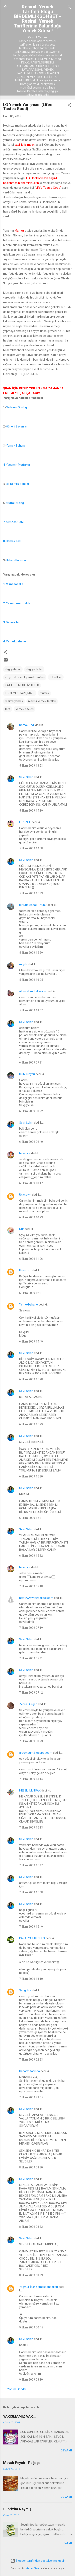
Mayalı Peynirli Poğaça (22, 2463)
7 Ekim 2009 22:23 (31, 2059)
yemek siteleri (25, 709)
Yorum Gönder (16, 2389)
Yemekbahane (28, 1304)
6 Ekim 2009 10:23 (31, 1217)
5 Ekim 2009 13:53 (31, 765)
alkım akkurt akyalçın (32, 991)
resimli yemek (14, 701)
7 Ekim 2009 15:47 (31, 1865)
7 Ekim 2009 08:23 (31, 1741)
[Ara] (69, 8)
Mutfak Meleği (15, 503)
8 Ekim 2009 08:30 (31, 2167)
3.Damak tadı (12, 622)
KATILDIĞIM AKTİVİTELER (22, 685)
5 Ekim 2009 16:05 (31, 980)
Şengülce (25, 1990)
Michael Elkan (32, 2568)
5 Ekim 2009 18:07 (31, 1010)
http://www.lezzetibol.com (36, 1598)
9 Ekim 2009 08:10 (31, 2379)
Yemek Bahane (16, 445)
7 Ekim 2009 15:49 (31, 1926)
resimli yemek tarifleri (42, 701)
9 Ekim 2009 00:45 (31, 2327)
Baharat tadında (29, 2071)
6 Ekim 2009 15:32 (31, 1555)
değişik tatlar (34, 669)
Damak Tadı (26, 725)
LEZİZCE (25, 822)
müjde (23, 964)
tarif (7, 709)
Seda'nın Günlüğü (17, 407)
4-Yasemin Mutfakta (16, 464)
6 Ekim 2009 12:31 (31, 1293)
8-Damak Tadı (12, 541)
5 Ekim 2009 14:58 (31, 848)
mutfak (44, 693)
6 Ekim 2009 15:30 (31, 1476)
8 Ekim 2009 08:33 (31, 2275)
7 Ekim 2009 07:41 (31, 1658)
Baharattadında (16, 560)
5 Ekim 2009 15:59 (31, 952)
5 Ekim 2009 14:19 (31, 810)
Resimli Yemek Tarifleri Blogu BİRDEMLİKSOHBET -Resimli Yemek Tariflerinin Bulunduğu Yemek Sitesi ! (37, 18)
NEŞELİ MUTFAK (30, 1790)
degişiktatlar (13, 669)
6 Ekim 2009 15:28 (31, 1379)
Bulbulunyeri (27, 1074)
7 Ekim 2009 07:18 (31, 1586)
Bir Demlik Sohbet (17, 484)
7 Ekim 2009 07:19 (31, 1628)
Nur (21, 1229)
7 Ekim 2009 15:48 (31, 1892)
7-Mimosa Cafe (13, 522)
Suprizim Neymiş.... (19, 2509)
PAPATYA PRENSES (32, 1938)
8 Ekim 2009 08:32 (31, 2227)
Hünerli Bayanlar (16, 426)
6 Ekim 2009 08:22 (31, 1111)
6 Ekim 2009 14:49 (31, 1341)
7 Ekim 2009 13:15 (31, 1779)
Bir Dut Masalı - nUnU (33, 905)
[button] (69, 106)
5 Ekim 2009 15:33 (31, 893)
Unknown (25, 1194)
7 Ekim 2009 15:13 (31, 1827)
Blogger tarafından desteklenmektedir (37, 2560)
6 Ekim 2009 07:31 (31, 1062)
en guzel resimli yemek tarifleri (25, 677)
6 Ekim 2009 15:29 (31, 1424)
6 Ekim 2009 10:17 (31, 1183)
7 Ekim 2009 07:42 (31, 1692)
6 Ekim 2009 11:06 (31, 1259)
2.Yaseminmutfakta (16, 603)
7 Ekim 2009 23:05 (31, 2097)
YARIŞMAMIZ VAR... (19, 2416)
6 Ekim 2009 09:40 (31, 1142)
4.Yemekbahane (14, 641)
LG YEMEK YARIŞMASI (19, 693)
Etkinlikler (56, 677)
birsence (24, 1153)
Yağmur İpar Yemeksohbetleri (38, 2287)
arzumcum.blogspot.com (35, 1752)
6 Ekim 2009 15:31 (31, 1518)
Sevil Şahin (26, 777)
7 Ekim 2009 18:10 (31, 1979)
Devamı (66, 2450)
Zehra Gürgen (28, 1704)
